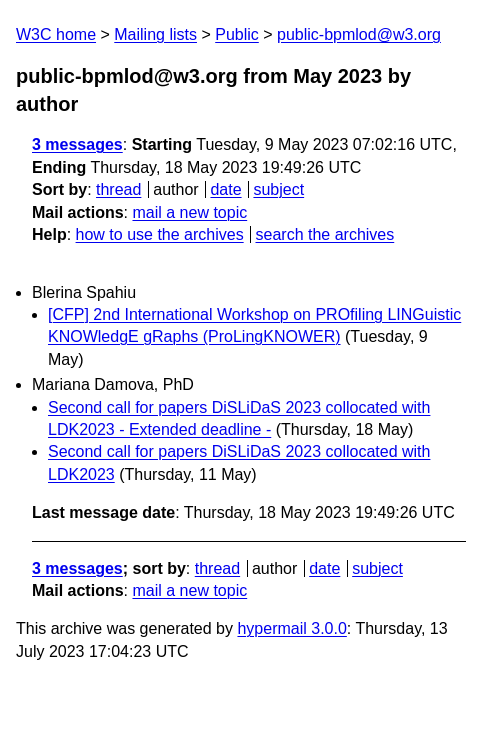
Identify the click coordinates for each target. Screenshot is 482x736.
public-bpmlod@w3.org (359, 34)
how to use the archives (160, 234)
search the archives (325, 234)
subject (278, 189)
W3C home (56, 34)
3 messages (77, 144)
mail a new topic (189, 212)
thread (118, 189)
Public (237, 34)
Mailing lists (155, 34)
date (225, 189)
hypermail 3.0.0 (291, 628)
